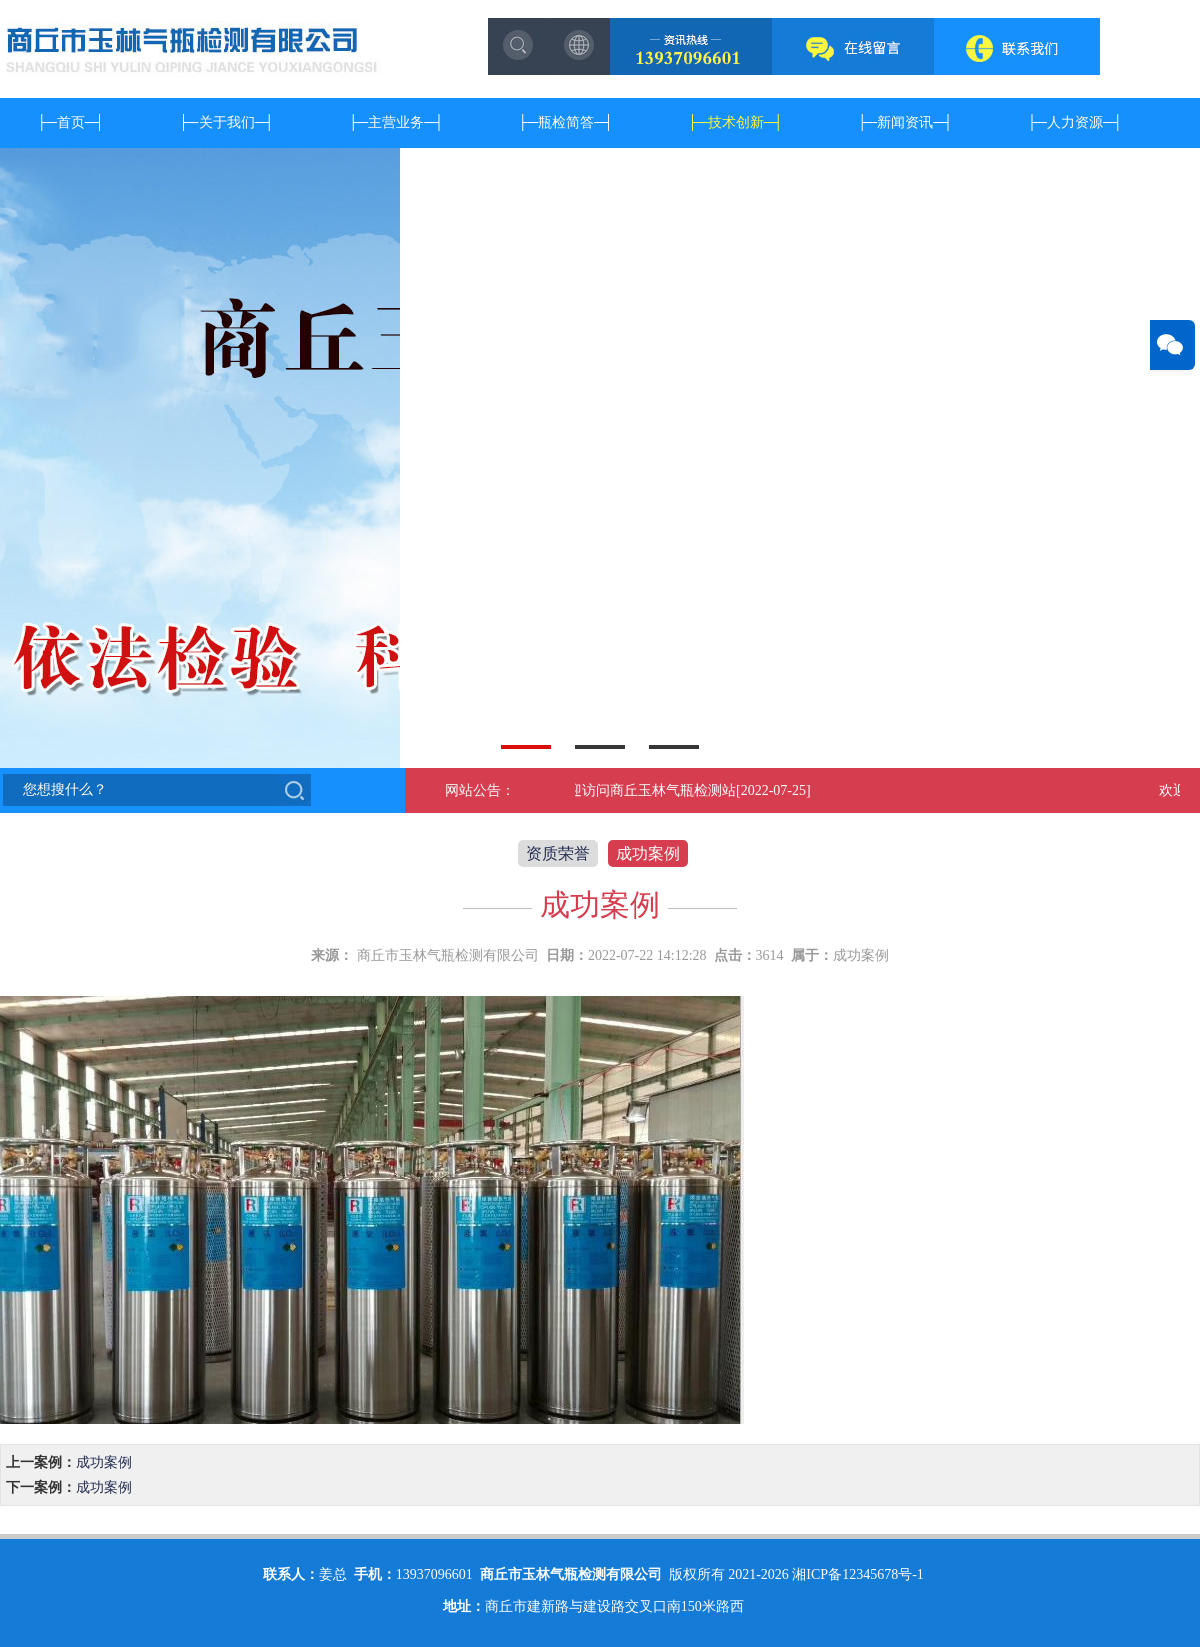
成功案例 (648, 853)
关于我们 (227, 122)
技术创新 (736, 122)
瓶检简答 (566, 122)
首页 (71, 122)
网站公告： (480, 790)
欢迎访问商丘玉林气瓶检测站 (648, 790)
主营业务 (396, 122)
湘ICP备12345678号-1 (857, 1574)
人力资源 (1075, 122)
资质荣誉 (558, 853)
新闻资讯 (905, 122)
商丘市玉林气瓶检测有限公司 (448, 955)
